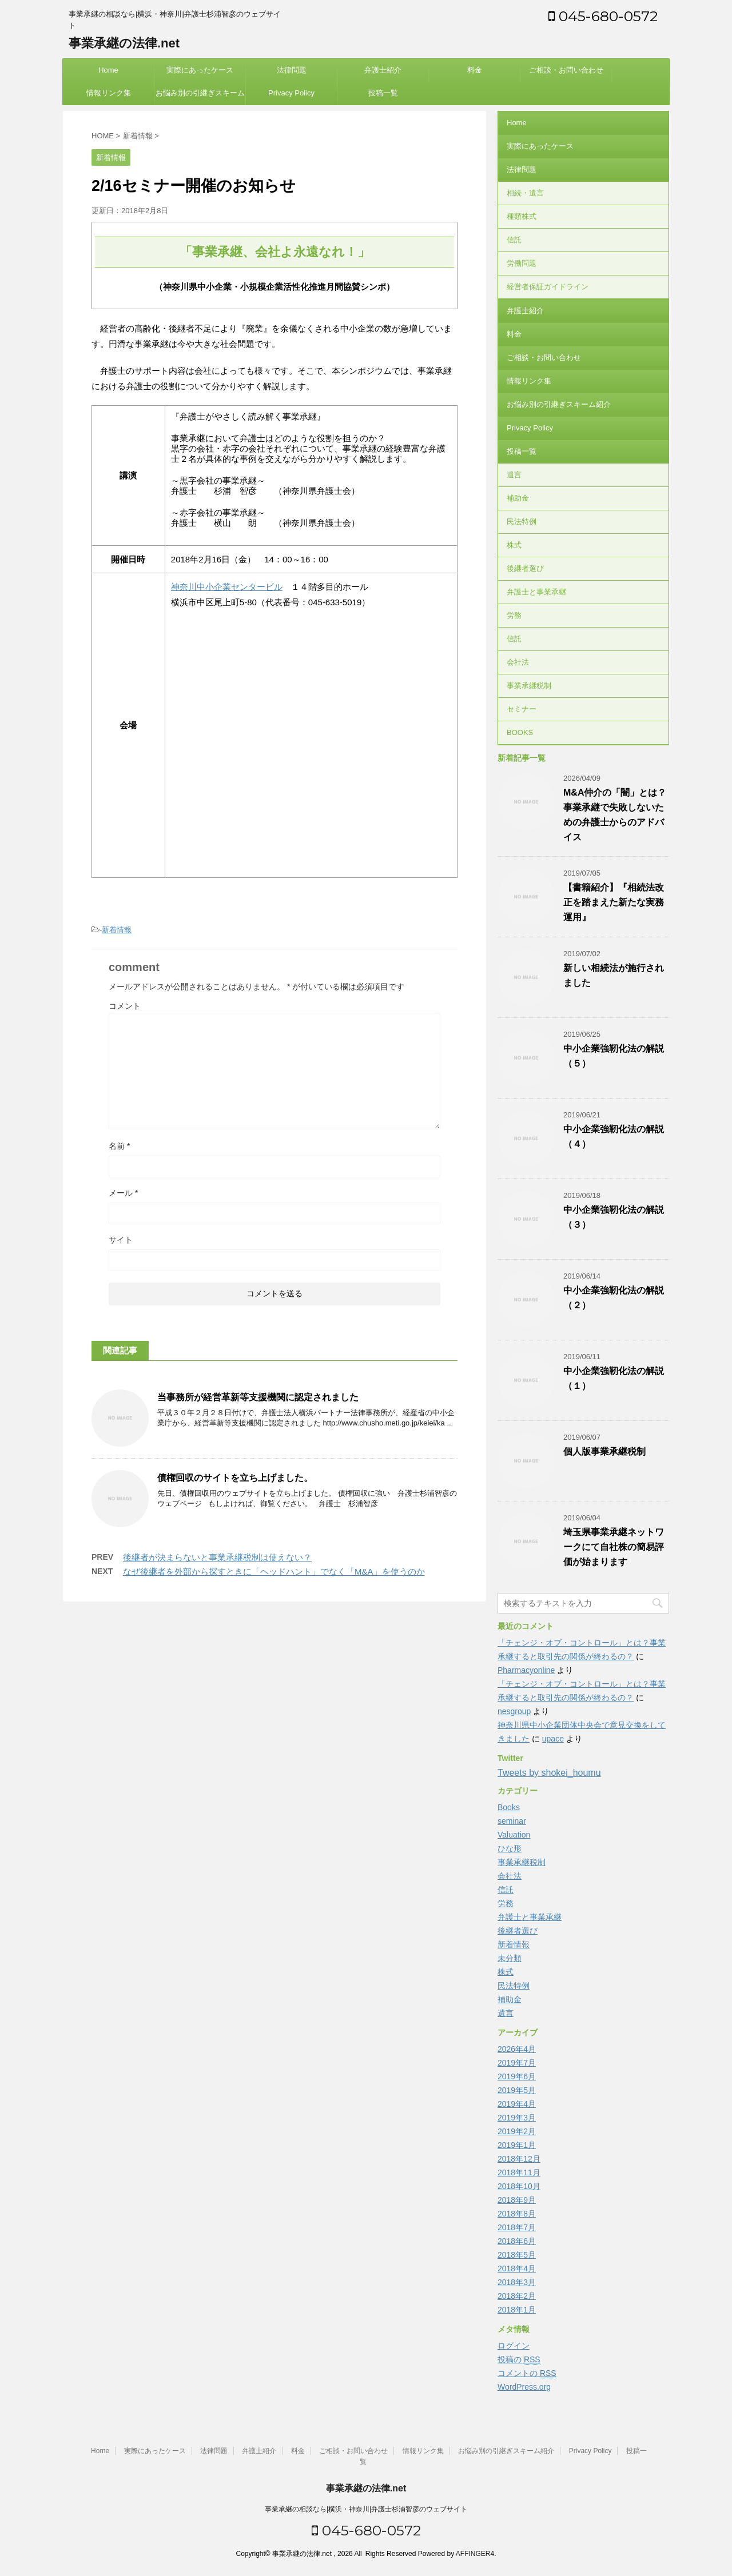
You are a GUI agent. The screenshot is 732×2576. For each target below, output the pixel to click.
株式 (514, 545)
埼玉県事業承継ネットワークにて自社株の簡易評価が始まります (613, 1547)
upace (553, 1738)
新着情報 (117, 929)
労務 (514, 615)
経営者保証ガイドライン (547, 286)
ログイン (514, 2345)
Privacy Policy (291, 93)
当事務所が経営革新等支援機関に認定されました (258, 1397)
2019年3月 (517, 2117)
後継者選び (525, 568)
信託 (514, 239)
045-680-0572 (603, 16)
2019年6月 (517, 2076)
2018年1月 (517, 2309)
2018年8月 (517, 2213)
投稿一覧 (383, 93)
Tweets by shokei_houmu (549, 1773)
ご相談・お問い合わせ (566, 70)
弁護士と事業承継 (536, 592)
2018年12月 (519, 2158)
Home (108, 70)
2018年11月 (519, 2172)
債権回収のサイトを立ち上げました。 (235, 1478)
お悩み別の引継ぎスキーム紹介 (200, 97)
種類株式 (521, 216)
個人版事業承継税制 (604, 1451)
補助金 (518, 498)
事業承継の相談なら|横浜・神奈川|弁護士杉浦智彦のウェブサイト (366, 2509)
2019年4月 (517, 2103)
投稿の (519, 2360)
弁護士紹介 (382, 70)
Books (509, 1807)
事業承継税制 (529, 685)
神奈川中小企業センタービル (227, 587)
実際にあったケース (199, 70)
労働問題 (521, 263)
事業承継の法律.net (124, 43)
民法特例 (521, 521)
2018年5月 (517, 2254)
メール (123, 1192)
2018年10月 (519, 2186)
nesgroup (514, 1711)
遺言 (514, 474)
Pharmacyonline (526, 1670)
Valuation (514, 1834)
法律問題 (292, 70)
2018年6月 (517, 2241)
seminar (512, 1821)
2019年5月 (517, 2090)
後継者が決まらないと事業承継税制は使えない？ (217, 1557)
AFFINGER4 (475, 2554)
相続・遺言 (525, 193)
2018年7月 (517, 2227)
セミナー (521, 709)
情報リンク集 (108, 93)
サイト (121, 1239)
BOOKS (520, 732)
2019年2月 (517, 2131)
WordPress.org (524, 2386)
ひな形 (510, 1848)
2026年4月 (517, 2049)
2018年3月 (517, 2282)
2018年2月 (517, 2296)
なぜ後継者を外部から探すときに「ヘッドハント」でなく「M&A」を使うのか (274, 1571)
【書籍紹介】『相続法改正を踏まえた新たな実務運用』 (613, 902)
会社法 (518, 662)
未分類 (510, 1958)
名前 (119, 1146)
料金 (474, 70)
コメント (125, 1006)
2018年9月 (517, 2199)
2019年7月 (517, 2062)
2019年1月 (517, 2145)
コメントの (527, 2373)
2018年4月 (517, 2268)
